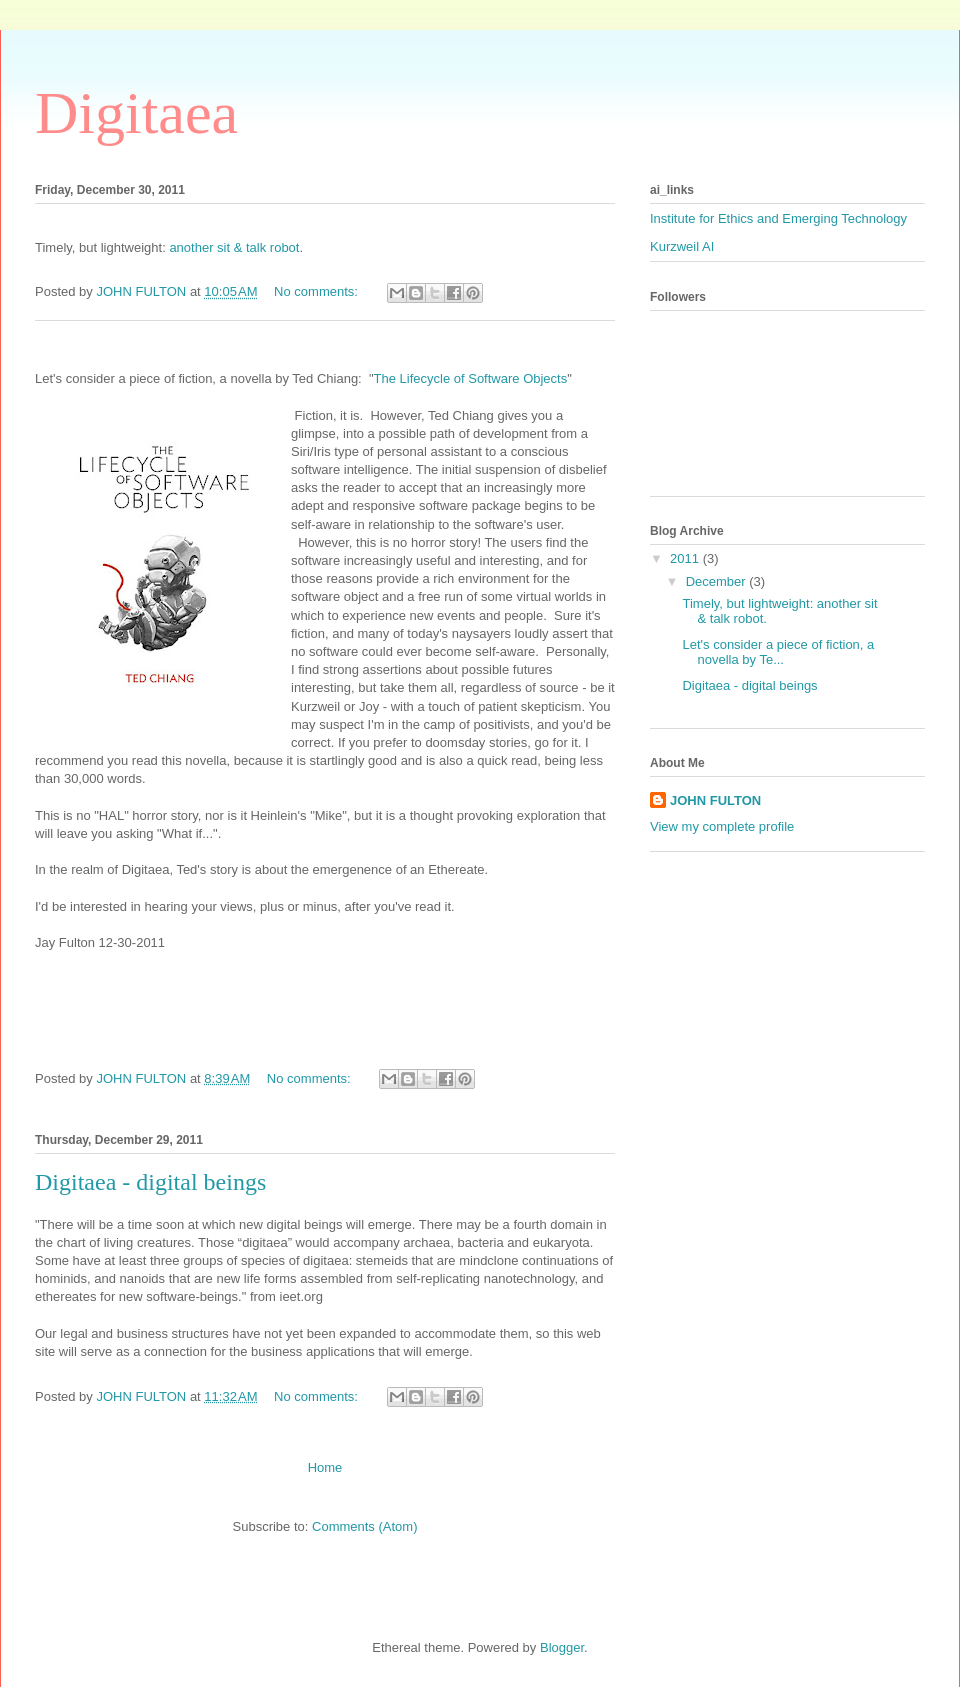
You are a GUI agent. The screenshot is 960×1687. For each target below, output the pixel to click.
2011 (686, 558)
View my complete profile (722, 826)
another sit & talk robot (234, 247)
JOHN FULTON (715, 800)
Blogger (562, 1647)
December (718, 581)
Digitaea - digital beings (150, 1182)
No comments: (317, 291)
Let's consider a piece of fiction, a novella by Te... (778, 652)
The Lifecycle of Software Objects (471, 378)
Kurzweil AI (682, 246)
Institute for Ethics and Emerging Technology (778, 218)
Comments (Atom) (364, 1526)
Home (325, 1467)
